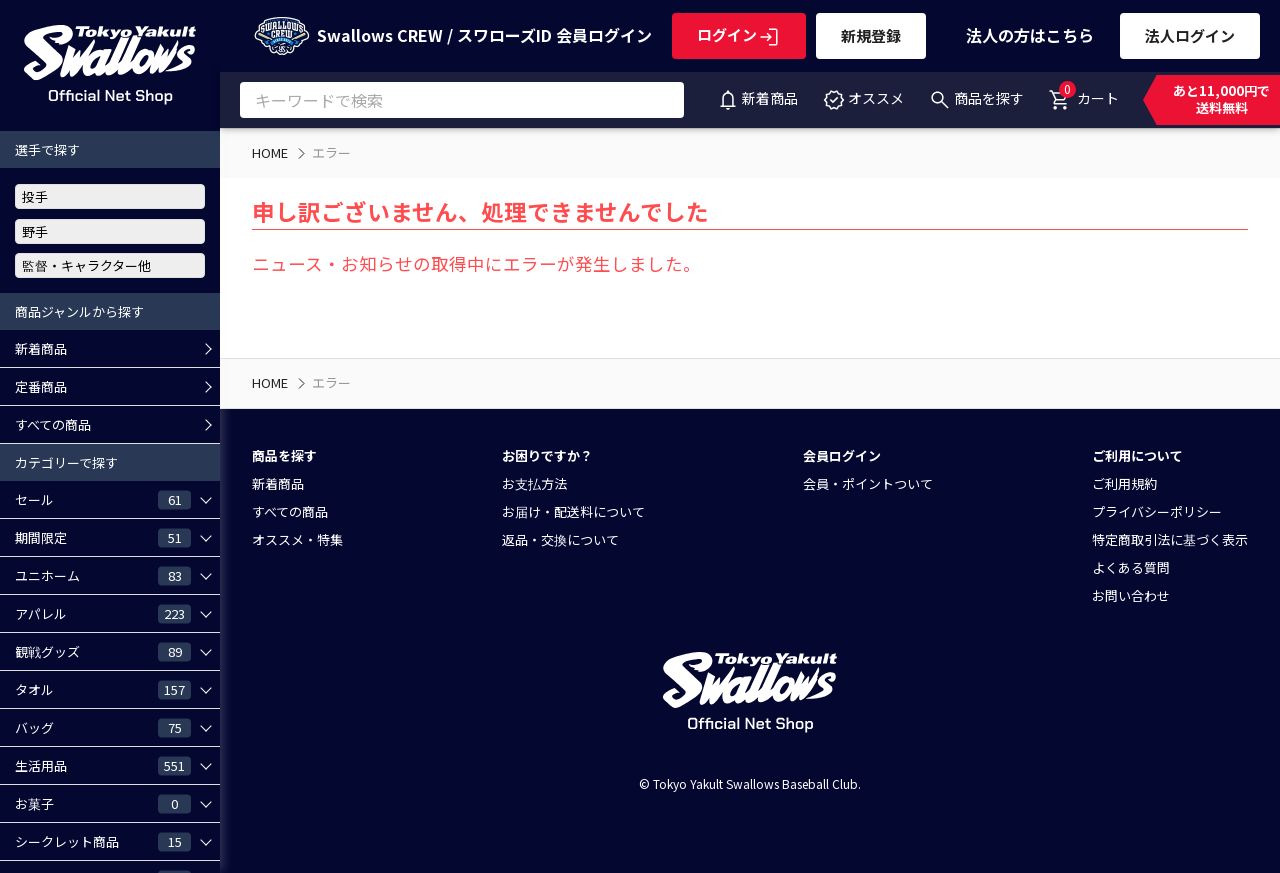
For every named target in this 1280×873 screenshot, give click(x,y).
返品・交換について (560, 539)
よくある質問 (1131, 567)
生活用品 (103, 765)
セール (103, 499)
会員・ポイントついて (868, 483)
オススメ (863, 98)
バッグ (103, 727)
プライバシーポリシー (1157, 511)
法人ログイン (1190, 35)
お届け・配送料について (573, 511)
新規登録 (871, 35)
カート (1083, 94)
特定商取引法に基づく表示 (1170, 539)
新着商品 (757, 98)
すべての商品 (53, 424)
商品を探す (976, 98)
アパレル (103, 613)
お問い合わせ (1131, 595)
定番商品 (41, 386)
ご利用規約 (1124, 483)
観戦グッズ (103, 651)
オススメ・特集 (297, 539)
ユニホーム (103, 575)
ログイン (739, 34)
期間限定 (103, 537)
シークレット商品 (103, 841)
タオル (103, 689)
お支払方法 (534, 483)
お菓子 (103, 803)
